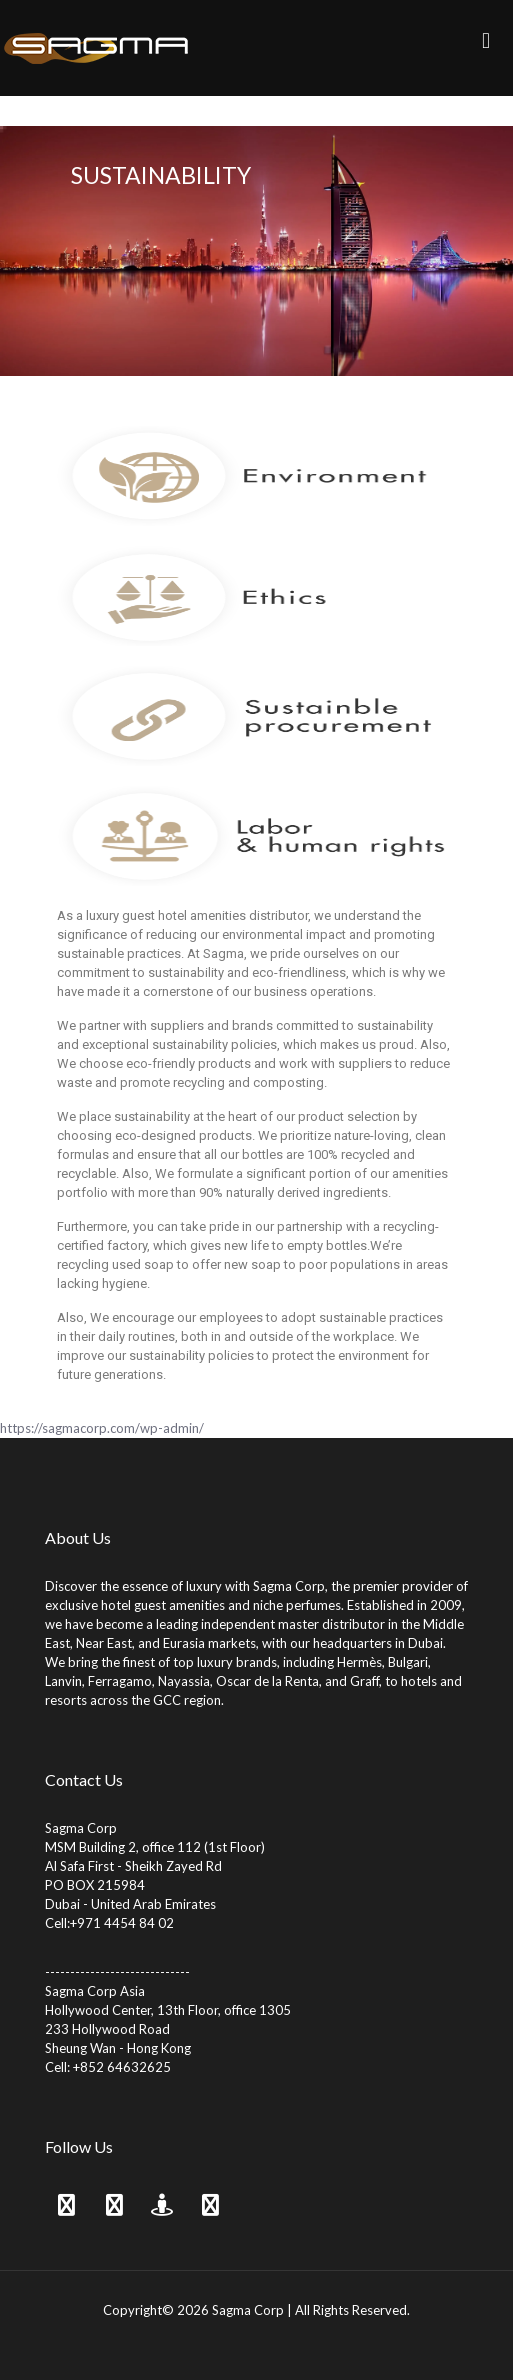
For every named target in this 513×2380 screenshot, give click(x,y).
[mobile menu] (486, 40)
